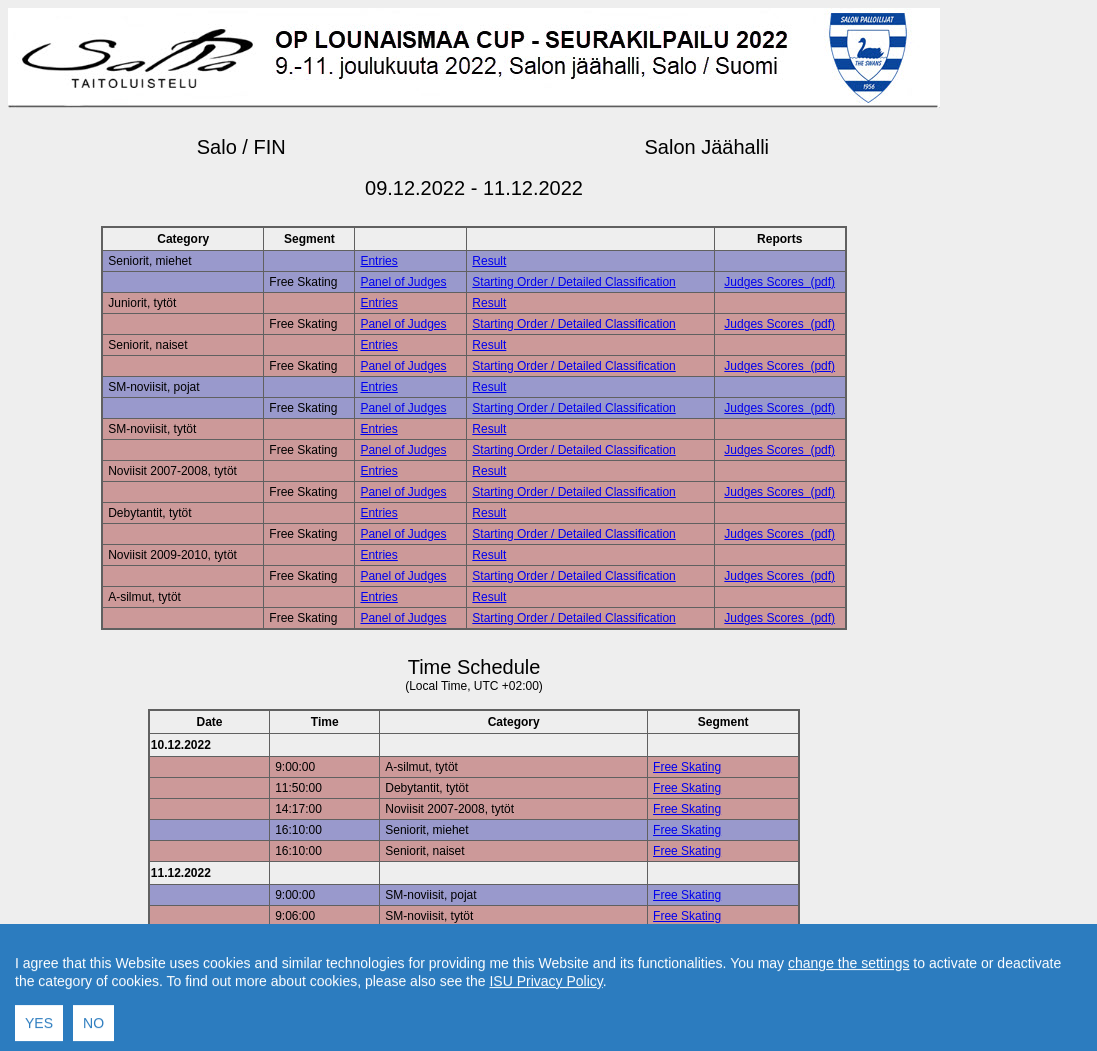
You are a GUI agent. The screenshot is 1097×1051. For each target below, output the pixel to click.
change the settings (848, 1043)
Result (489, 261)
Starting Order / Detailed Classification (573, 282)
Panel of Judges (403, 282)
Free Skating (687, 767)
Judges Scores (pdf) (779, 282)
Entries (378, 261)
